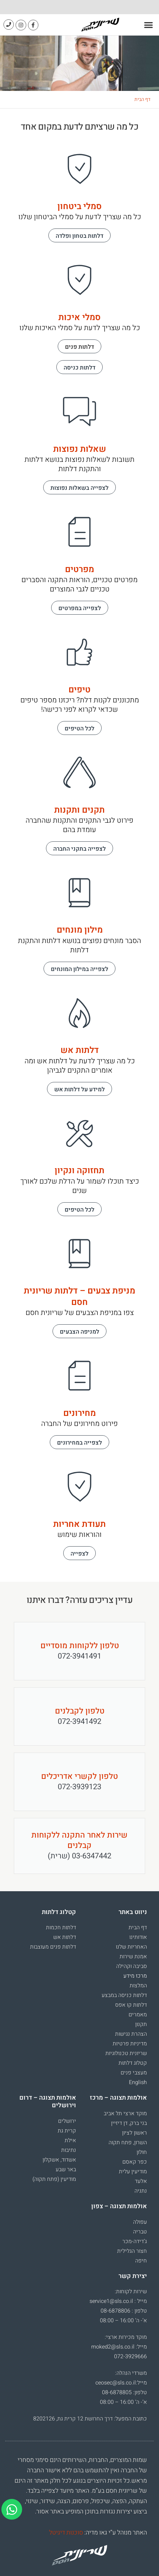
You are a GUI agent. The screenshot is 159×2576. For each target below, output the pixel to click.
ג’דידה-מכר (134, 2241)
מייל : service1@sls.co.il (118, 2301)
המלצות (138, 1985)
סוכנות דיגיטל (66, 2532)
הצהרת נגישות (131, 2034)
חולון (142, 2152)
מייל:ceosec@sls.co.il (121, 2383)
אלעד (141, 2181)
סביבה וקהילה (131, 1966)
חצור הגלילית (132, 2251)
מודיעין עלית (133, 2171)
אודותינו (138, 1937)
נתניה (140, 2191)
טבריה (140, 2232)
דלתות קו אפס (131, 2005)
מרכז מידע (135, 1976)
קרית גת (67, 2131)
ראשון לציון (134, 2133)
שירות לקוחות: (131, 2291)
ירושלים (67, 2121)
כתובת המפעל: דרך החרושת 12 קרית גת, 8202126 (90, 2419)
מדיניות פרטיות (130, 2044)
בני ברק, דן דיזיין (129, 2123)
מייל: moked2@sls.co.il (119, 2347)
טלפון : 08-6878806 (124, 2311)
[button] (149, 25)
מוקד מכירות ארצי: (126, 2337)
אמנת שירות (133, 1956)
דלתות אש (64, 1937)
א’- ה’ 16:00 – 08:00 (123, 2320)
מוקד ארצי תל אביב (125, 2113)
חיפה (141, 2261)
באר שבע (66, 2169)
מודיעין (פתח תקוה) (54, 2179)
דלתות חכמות (61, 1927)
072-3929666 (130, 2356)
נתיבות (68, 2150)
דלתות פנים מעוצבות (53, 1947)
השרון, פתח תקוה (128, 2142)
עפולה (140, 2222)
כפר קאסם (134, 2162)
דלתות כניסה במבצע (124, 1995)
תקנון (141, 2024)
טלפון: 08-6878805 (124, 2392)
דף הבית (142, 99)
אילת (70, 2140)
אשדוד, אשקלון (59, 2160)
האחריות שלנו (131, 1947)
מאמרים (138, 2014)
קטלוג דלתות (133, 2063)
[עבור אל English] (115, 2082)
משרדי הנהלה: (131, 2373)
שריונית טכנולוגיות (126, 2053)
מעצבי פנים (134, 2073)
